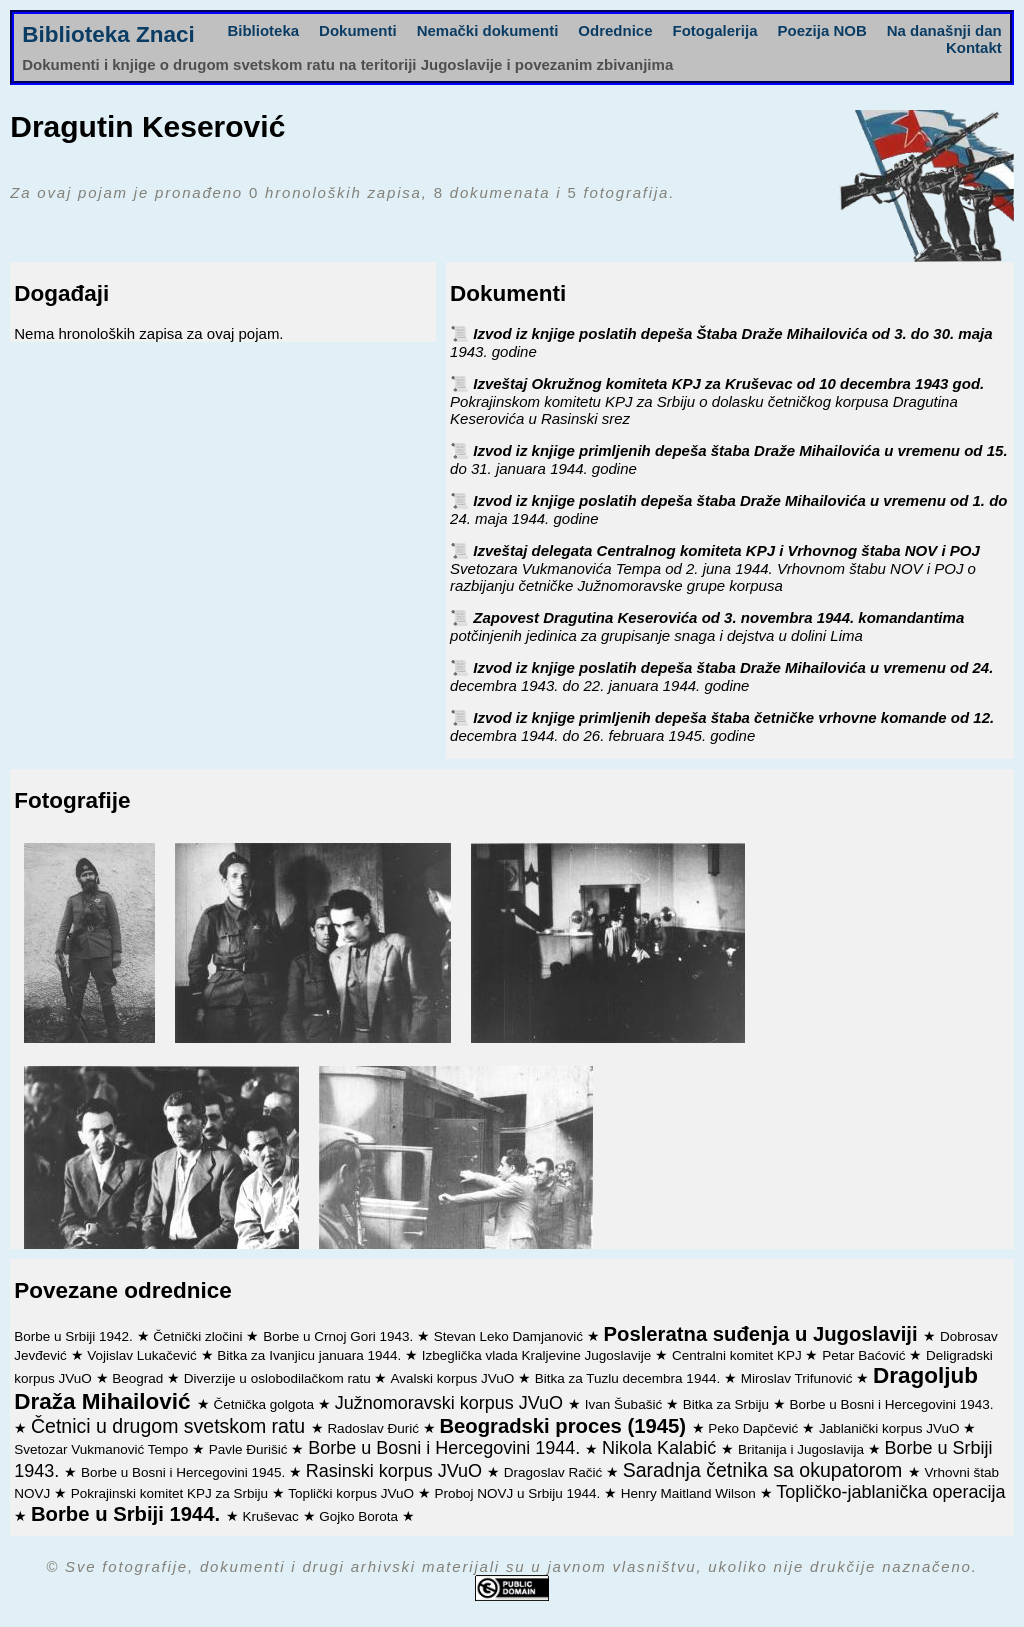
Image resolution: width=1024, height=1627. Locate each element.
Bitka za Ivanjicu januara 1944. (311, 1355)
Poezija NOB (822, 30)
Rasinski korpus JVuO (396, 1471)
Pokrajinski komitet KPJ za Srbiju (171, 1493)
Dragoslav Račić (555, 1472)
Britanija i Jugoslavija (803, 1449)
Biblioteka (263, 30)
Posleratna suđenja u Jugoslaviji (764, 1334)
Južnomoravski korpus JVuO (451, 1403)
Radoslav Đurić (374, 1428)
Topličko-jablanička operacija (890, 1492)
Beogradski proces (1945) (565, 1426)
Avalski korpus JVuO (454, 1378)
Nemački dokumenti (488, 30)
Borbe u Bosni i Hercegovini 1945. (185, 1472)
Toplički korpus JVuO (352, 1493)
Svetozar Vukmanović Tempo (103, 1449)
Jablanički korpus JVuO (891, 1428)
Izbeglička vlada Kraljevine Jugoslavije (538, 1355)
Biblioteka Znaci (108, 34)
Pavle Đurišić (250, 1449)
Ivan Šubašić (625, 1404)
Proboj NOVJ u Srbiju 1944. (519, 1493)
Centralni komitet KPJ (739, 1355)
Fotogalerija (715, 30)
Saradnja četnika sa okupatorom (765, 1470)
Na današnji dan (944, 30)
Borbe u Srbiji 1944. (128, 1514)
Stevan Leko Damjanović (510, 1336)
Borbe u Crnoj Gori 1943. (340, 1336)
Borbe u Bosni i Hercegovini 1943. (891, 1404)
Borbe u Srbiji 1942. (75, 1336)
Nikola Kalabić (661, 1448)
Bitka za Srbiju (728, 1404)
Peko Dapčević (755, 1428)
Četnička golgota (266, 1404)
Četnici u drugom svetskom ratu (171, 1426)
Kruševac (272, 1516)
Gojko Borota (360, 1516)
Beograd (139, 1378)
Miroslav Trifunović (799, 1378)
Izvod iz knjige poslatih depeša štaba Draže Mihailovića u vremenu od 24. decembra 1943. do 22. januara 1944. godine (721, 676)
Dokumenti (358, 30)
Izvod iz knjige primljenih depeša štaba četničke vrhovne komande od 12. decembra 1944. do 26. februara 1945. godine (722, 726)
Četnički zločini (199, 1336)
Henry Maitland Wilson (690, 1493)
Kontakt (974, 47)
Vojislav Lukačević (143, 1355)
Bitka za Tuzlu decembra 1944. (629, 1378)
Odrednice (615, 30)
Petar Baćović (865, 1355)
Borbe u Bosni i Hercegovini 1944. (446, 1448)
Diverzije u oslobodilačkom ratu (279, 1378)
